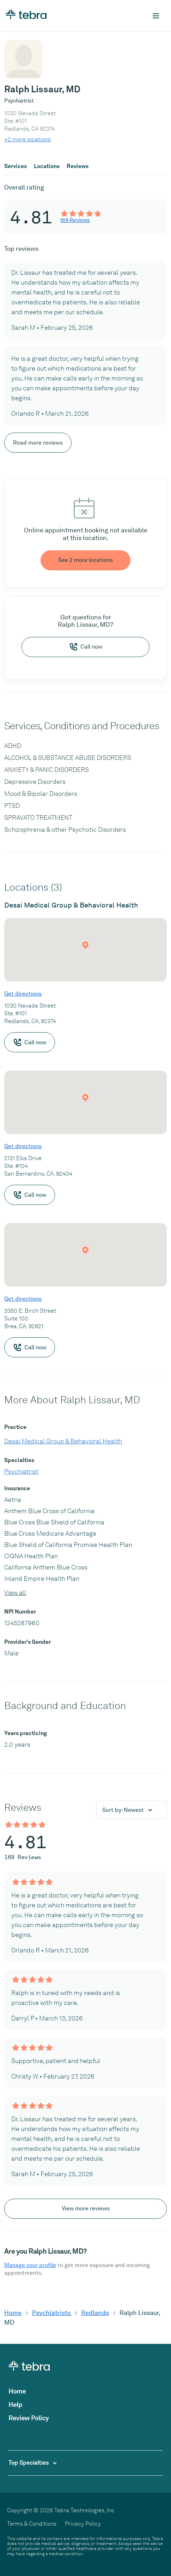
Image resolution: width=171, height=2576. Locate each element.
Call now (85, 647)
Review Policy (28, 2418)
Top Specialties (32, 2462)
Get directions (23, 993)
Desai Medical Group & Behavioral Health (63, 1441)
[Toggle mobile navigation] (156, 16)
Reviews (77, 166)
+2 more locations (27, 139)
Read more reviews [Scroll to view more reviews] (38, 442)
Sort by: (123, 1810)
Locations (47, 166)
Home (13, 2312)
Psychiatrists (52, 2312)
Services (15, 166)
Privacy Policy (83, 2523)
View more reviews (86, 2208)
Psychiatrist (21, 1471)
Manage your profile (30, 2265)
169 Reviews (75, 220)
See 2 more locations (85, 560)
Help (15, 2404)
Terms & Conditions (31, 2523)
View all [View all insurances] (15, 1592)
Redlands (95, 2312)
